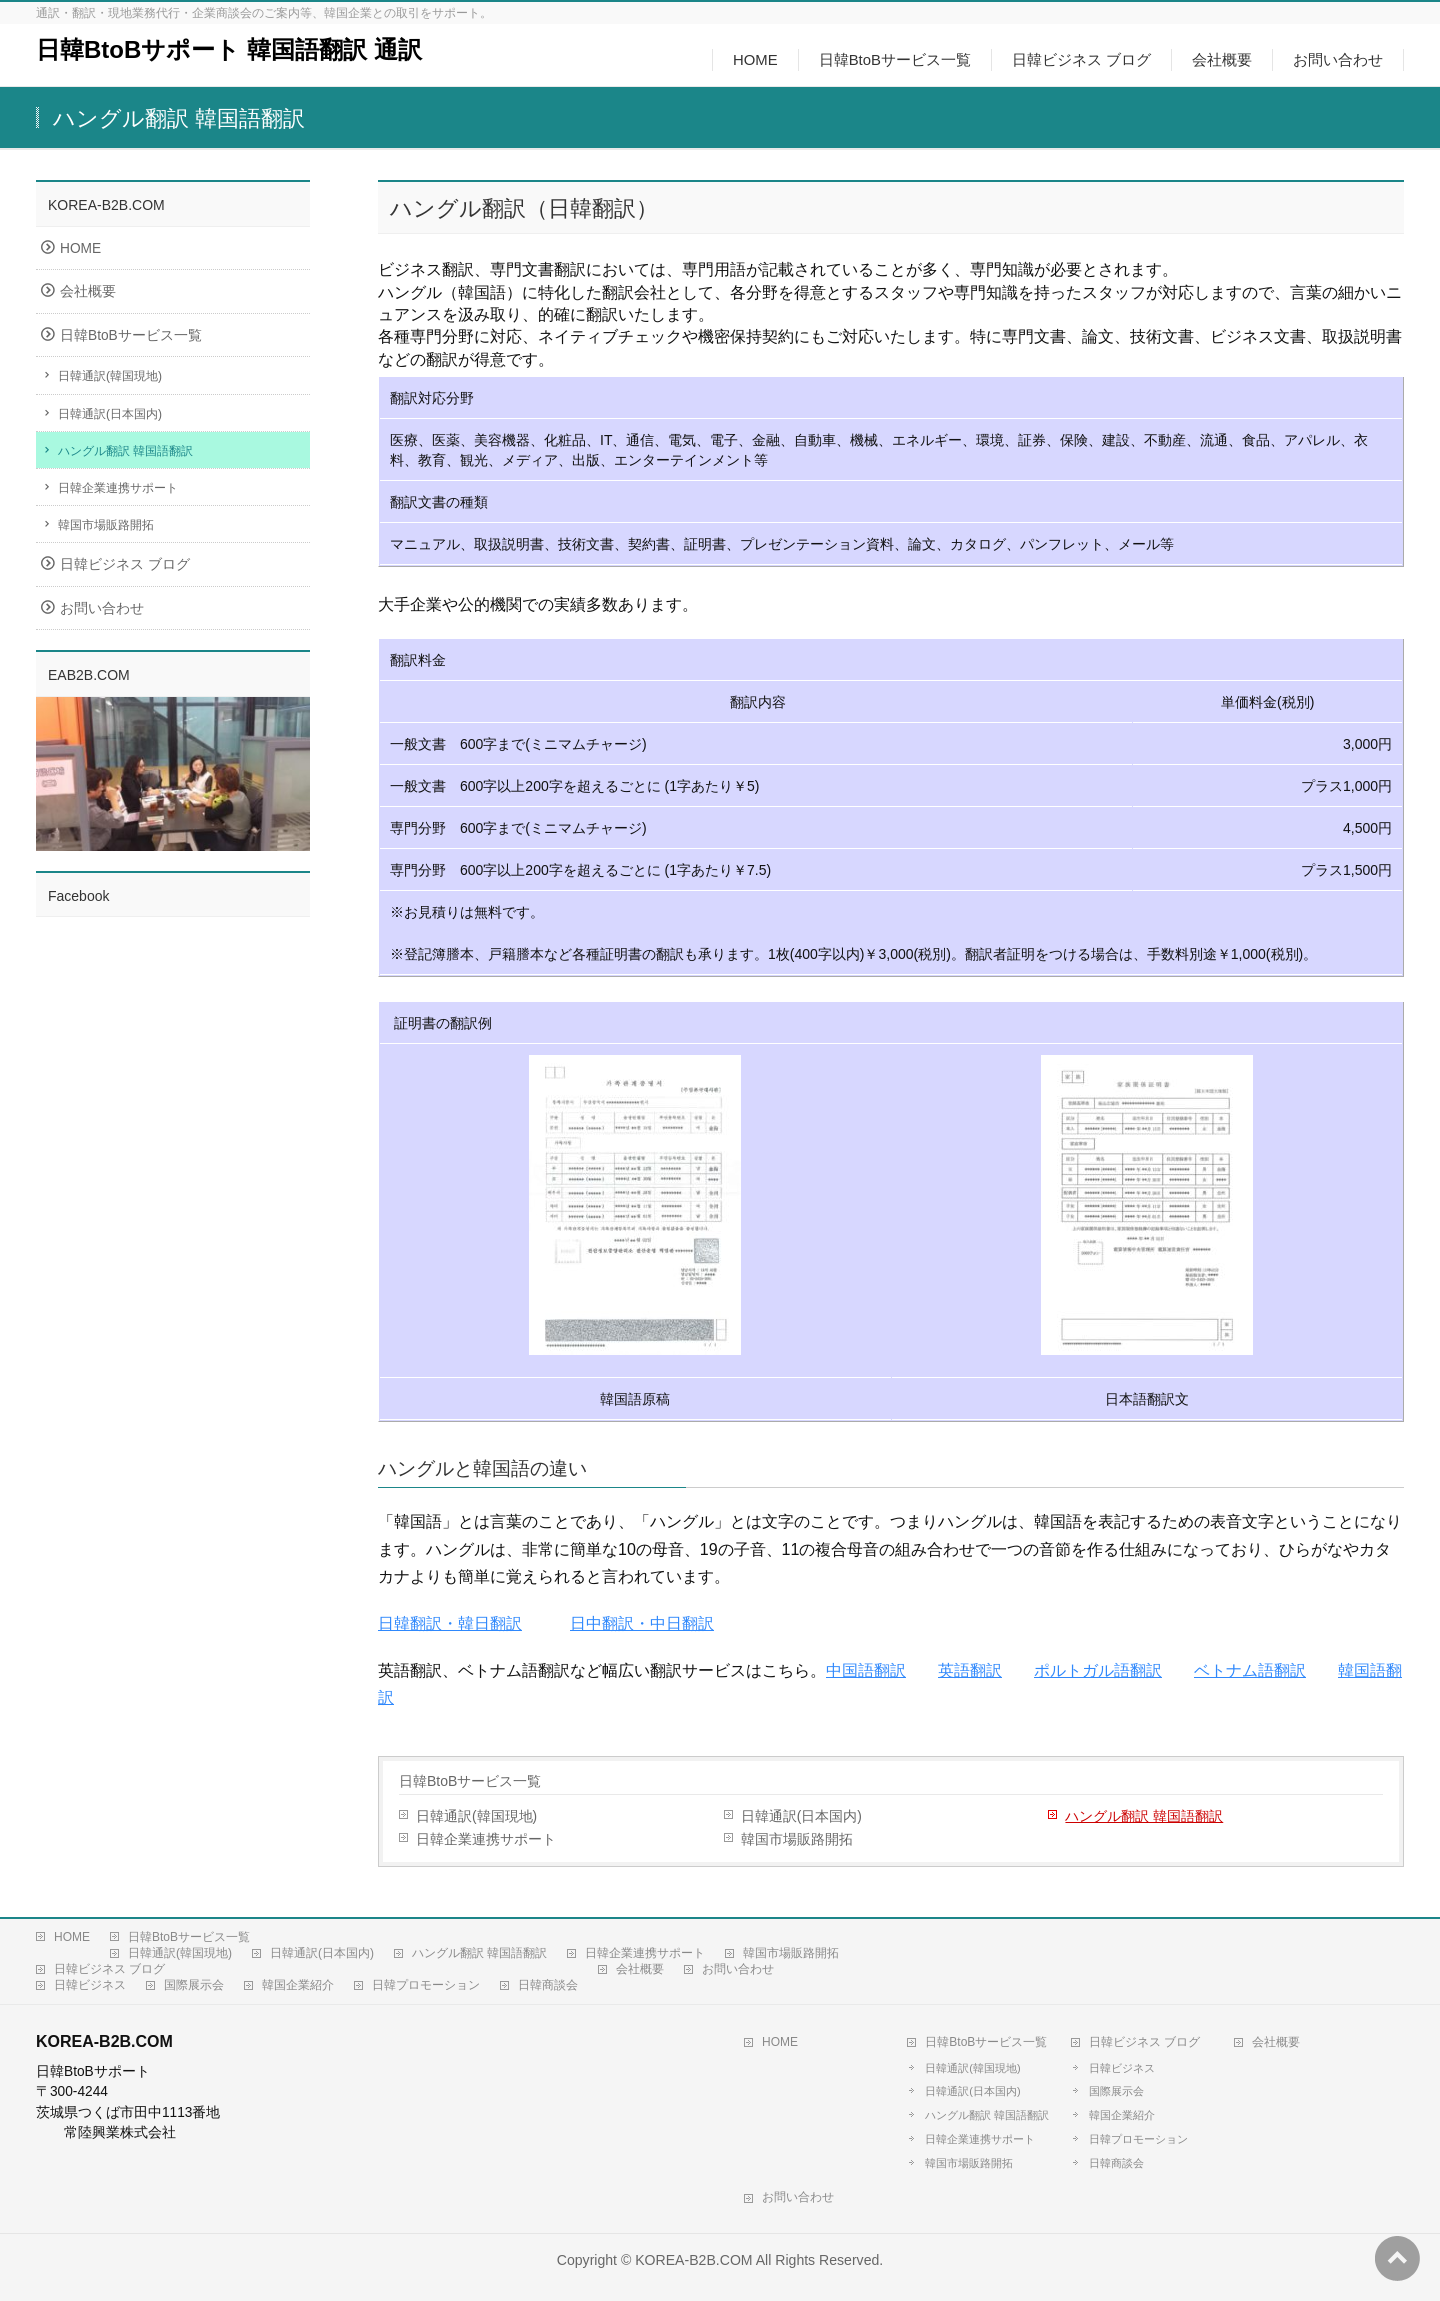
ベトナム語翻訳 (1250, 1670)
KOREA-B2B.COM (693, 2260)
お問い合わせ (102, 608)
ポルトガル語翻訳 (1098, 1670)
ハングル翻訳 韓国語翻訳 (1144, 1816)
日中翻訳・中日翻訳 (642, 1623)
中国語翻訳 (866, 1670)
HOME (80, 248)
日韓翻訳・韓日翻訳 (450, 1623)
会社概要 (88, 291)
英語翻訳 (970, 1670)
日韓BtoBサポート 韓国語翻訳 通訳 (229, 49)
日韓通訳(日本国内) (801, 1816)
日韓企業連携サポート (486, 1839)
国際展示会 (194, 1985)
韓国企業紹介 (298, 1985)
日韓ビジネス (90, 1985)
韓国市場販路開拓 (797, 1839)
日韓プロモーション (426, 1985)
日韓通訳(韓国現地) (476, 1816)
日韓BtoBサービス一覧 (470, 1781)
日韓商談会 (548, 1985)
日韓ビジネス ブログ (125, 564)
